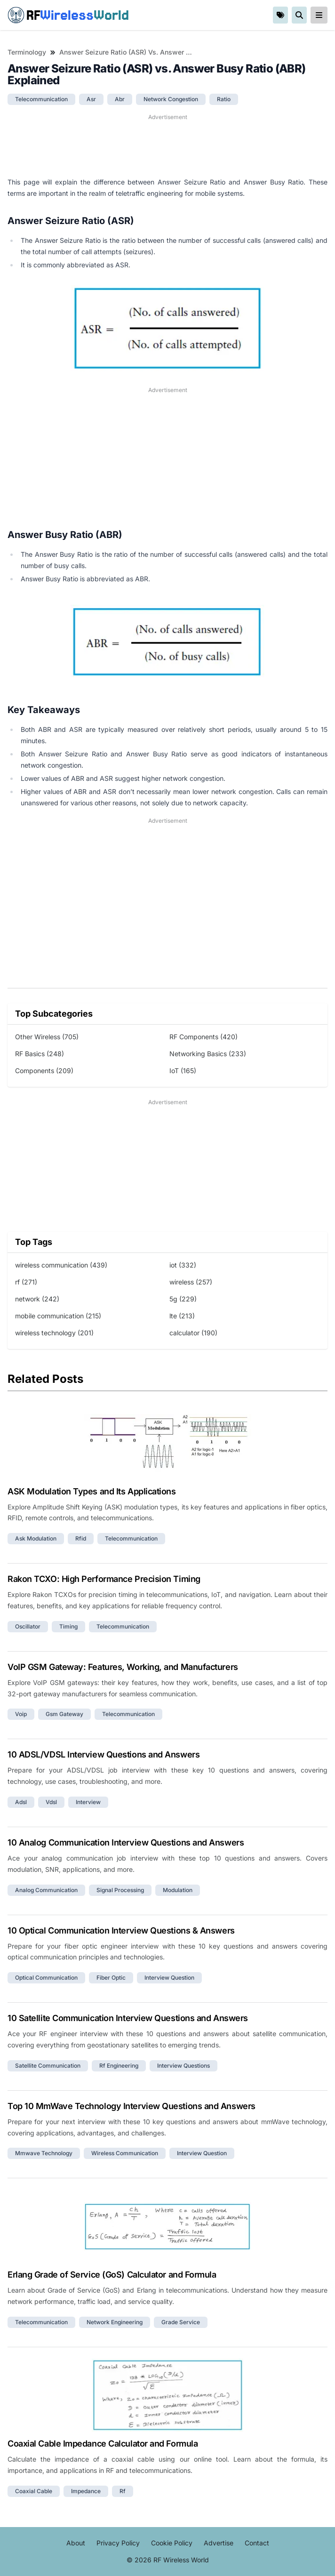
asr (91, 99)
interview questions (183, 2065)
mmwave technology (43, 2153)
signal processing (120, 1890)
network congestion (171, 99)
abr (120, 99)
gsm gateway (64, 1713)
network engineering (115, 2322)
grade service (180, 2322)
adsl (21, 1802)
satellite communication (47, 2065)
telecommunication (41, 99)
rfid (80, 1538)
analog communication (46, 1890)
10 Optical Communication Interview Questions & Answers (121, 1930)
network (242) (37, 1299)
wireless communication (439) (61, 1265)
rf (123, 2491)
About (75, 2543)
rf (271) (26, 1282)
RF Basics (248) (39, 1054)
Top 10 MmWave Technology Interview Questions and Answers (131, 2106)
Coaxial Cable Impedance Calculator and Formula (103, 2443)
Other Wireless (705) (47, 1037)
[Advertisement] (167, 145)
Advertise (218, 2543)
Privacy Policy (118, 2543)
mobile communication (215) (58, 1316)
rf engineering (118, 2065)
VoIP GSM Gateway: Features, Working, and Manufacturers (123, 1667)
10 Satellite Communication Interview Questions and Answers (128, 2018)
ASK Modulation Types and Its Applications (92, 1491)
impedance (86, 2491)
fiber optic (111, 1977)
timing (68, 1626)
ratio (224, 99)
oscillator (27, 1626)
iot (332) (182, 1265)
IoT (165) (182, 1071)
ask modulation (35, 1538)
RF (68, 15)
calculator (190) (193, 1333)
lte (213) (182, 1316)
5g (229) (183, 1299)
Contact (257, 2543)
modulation (177, 1890)
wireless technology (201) (54, 1333)
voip (21, 1713)
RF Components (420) (203, 1037)
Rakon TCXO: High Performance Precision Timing (104, 1579)
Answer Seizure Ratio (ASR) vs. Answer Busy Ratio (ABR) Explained (127, 52)
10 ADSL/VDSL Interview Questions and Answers (103, 1754)
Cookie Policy (171, 2543)
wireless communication (124, 2153)
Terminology (27, 52)
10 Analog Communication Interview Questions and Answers (126, 1842)
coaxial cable (33, 2491)
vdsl (51, 1802)
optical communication (46, 1977)
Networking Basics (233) (207, 1054)
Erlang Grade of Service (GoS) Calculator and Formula (112, 2274)
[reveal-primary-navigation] (319, 15)
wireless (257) (190, 1282)
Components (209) (44, 1071)
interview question (169, 1977)
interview (88, 1802)
